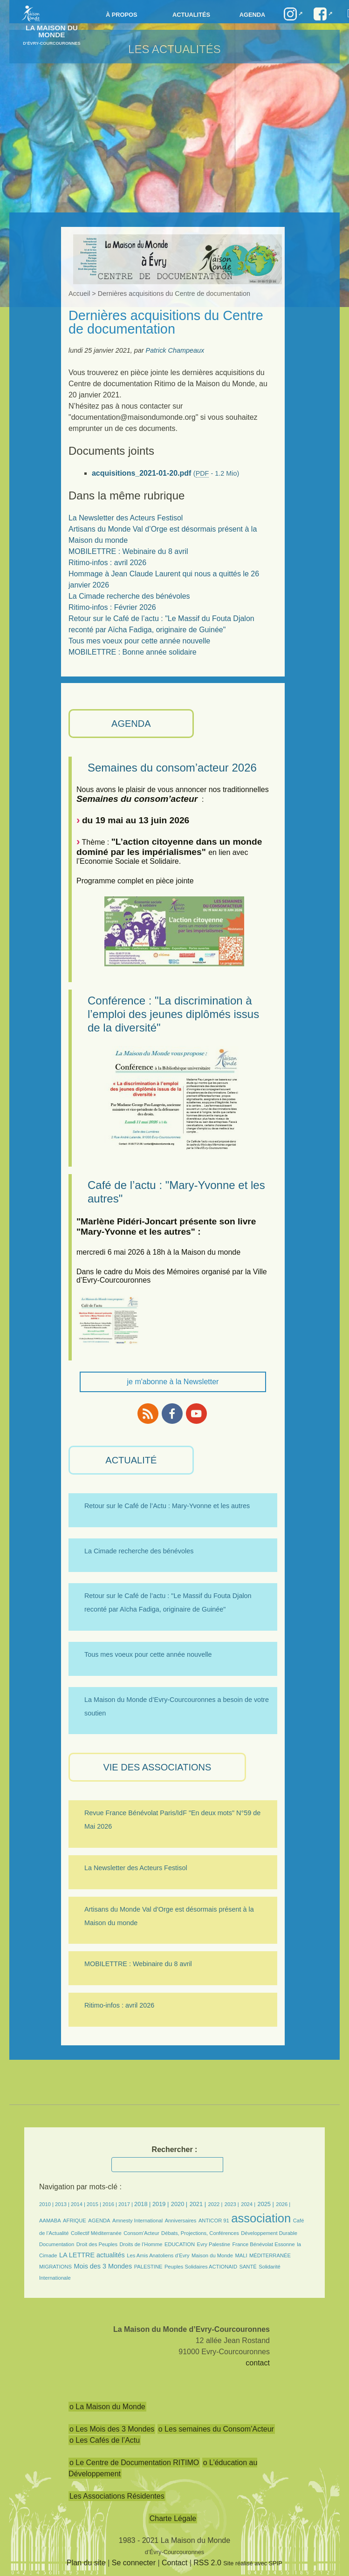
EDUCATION (179, 2244)
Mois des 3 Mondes (103, 2266)
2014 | (79, 2204)
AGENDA (131, 723)
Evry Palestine (213, 2244)
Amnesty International (137, 2220)
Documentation (56, 2244)
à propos (121, 14)
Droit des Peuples (96, 2244)
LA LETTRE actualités (92, 2255)
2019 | (160, 2203)
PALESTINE (148, 2266)
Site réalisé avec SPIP (252, 2563)
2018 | (143, 2203)
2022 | (215, 2204)
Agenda (252, 14)
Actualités (191, 14)
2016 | (110, 2204)
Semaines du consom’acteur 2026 (172, 767)
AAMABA (50, 2220)
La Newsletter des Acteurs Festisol (125, 518)
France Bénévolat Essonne (263, 2244)
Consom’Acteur (141, 2233)
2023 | (232, 2204)
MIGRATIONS (55, 2266)
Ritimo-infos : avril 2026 (107, 563)
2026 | (283, 2204)
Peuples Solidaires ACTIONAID (200, 2266)
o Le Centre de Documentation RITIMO (134, 2463)
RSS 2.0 (207, 2563)
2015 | (95, 2204)
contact (258, 2363)
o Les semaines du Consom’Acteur (216, 2429)
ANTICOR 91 (213, 2220)
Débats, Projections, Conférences (200, 2233)
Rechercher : (175, 2149)
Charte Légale (173, 2518)
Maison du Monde (212, 2255)
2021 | (198, 2203)
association (261, 2218)
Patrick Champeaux (175, 350)
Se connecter (134, 2563)
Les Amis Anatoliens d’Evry (158, 2255)
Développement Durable (269, 2233)
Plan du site (86, 2563)
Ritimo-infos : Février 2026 (112, 607)
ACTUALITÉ (131, 1460)
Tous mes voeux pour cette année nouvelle (139, 641)
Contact (174, 2563)
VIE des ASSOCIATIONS (157, 1767)
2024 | (248, 2204)
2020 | (179, 2203)
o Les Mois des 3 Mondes (111, 2429)
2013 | (63, 2204)
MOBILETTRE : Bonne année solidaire (132, 652)
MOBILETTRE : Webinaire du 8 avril (128, 551)
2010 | (47, 2204)
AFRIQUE (74, 2220)
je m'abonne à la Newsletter (173, 1382)
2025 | (266, 2203)
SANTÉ (247, 2266)
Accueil (79, 293)
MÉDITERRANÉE (270, 2255)
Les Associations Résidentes (116, 2496)
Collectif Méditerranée (96, 2233)
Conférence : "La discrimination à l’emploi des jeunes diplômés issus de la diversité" (173, 1014)
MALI (241, 2255)
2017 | (126, 2204)
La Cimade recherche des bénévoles (129, 596)
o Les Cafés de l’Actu (104, 2440)
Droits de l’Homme (140, 2244)
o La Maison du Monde (107, 2407)
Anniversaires (181, 2220)
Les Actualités (174, 49)
